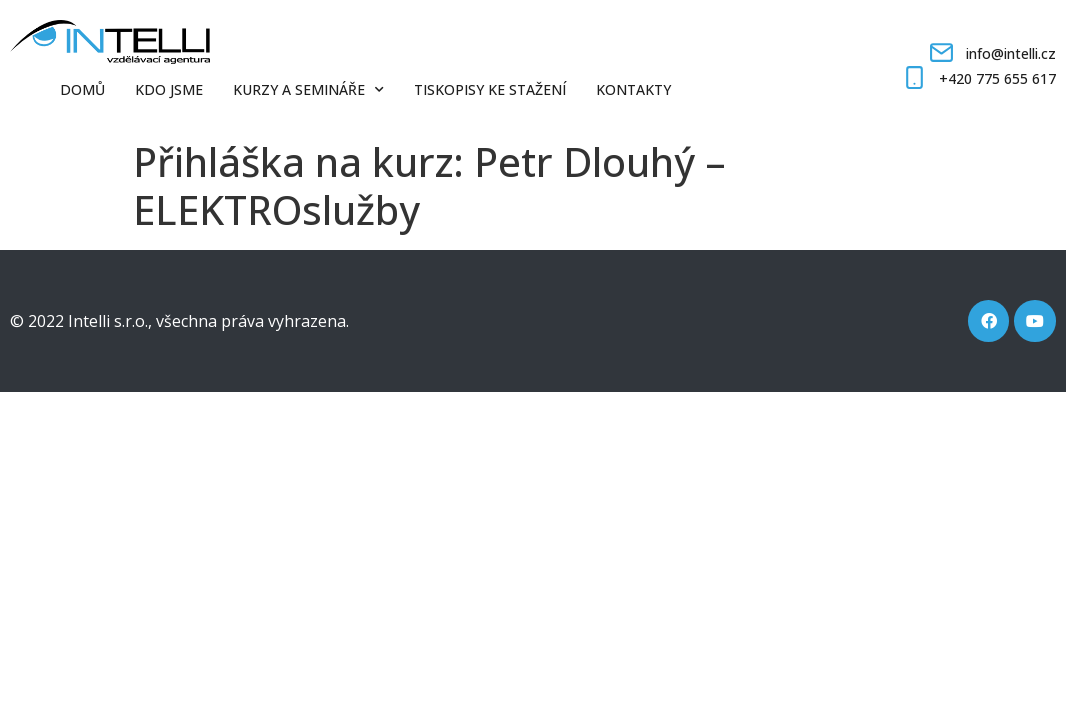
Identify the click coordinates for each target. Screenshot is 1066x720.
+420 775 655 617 (997, 78)
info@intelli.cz (1011, 53)
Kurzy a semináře (308, 90)
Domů (82, 89)
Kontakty (633, 89)
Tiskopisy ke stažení (490, 89)
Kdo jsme (169, 89)
